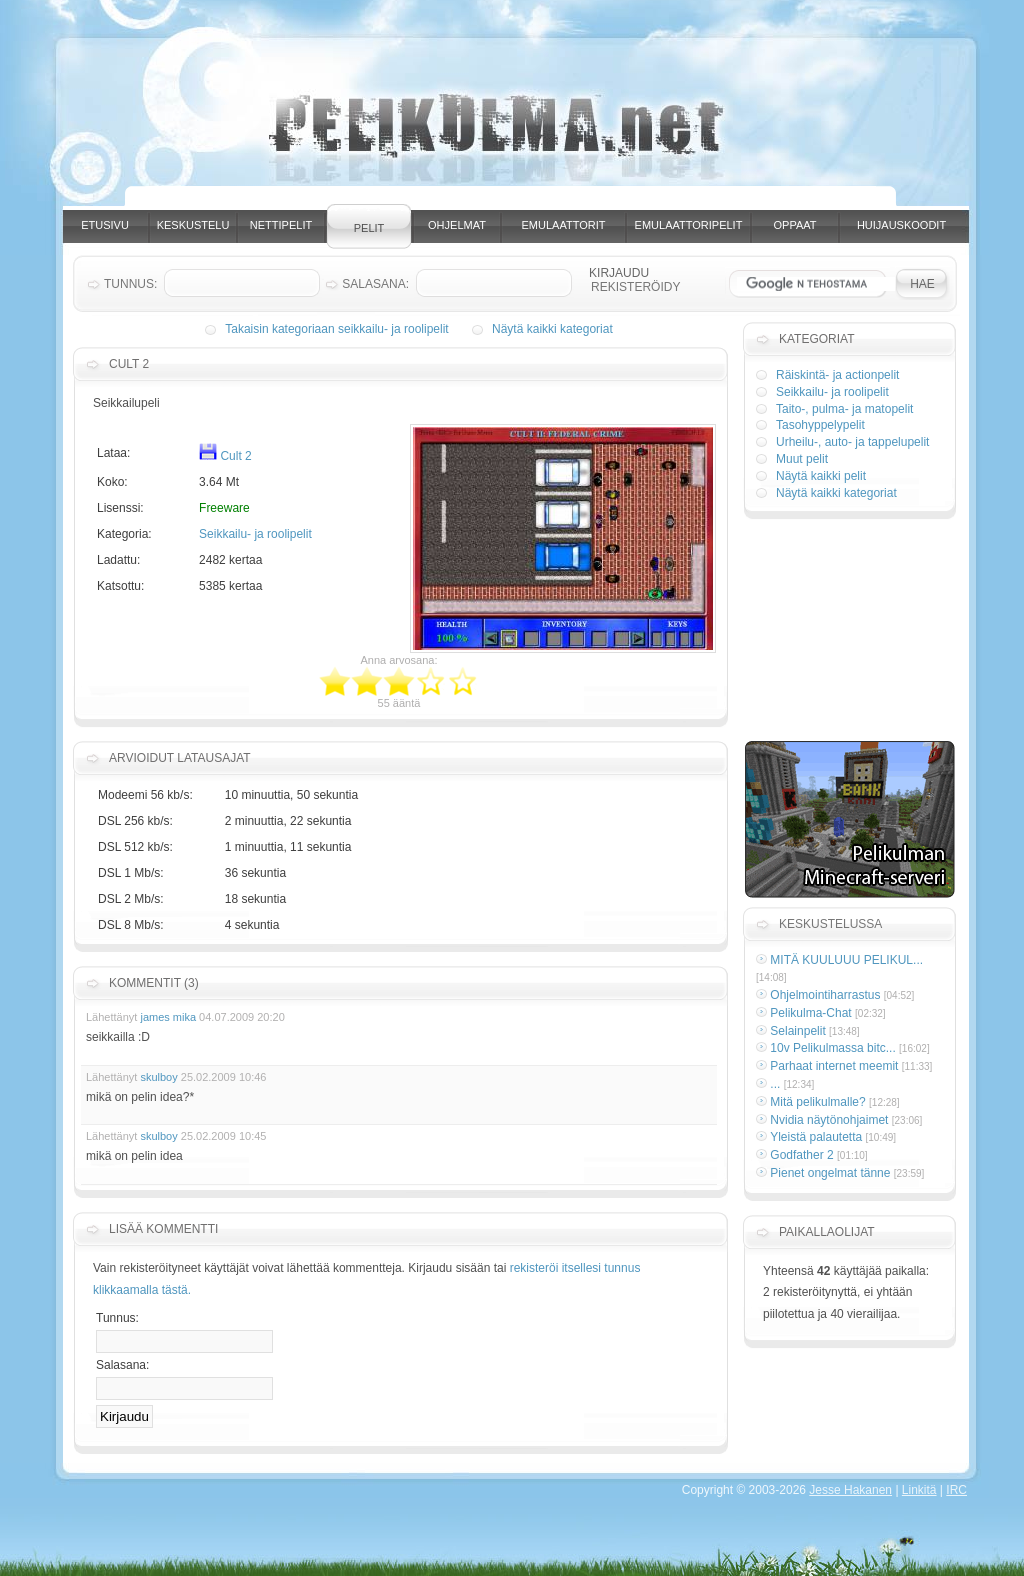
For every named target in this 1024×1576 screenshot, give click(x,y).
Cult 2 (225, 456)
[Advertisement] (531, 198)
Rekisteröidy (635, 287)
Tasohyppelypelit (820, 425)
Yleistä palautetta (816, 1137)
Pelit (369, 228)
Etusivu (105, 225)
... (775, 1084)
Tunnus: (117, 1318)
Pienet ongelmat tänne (830, 1173)
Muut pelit (802, 459)
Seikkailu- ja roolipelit (255, 534)
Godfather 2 (801, 1155)
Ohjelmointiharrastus (825, 995)
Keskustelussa (830, 924)
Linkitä (919, 1490)
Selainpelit (797, 1031)
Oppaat (795, 225)
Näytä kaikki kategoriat (552, 329)
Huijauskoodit (901, 225)
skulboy (158, 1077)
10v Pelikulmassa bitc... (832, 1048)
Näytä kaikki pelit (821, 476)
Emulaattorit (564, 225)
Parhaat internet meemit (834, 1066)
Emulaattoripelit (689, 225)
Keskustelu (193, 225)
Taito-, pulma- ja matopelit (844, 409)
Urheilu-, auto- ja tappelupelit (852, 442)
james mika (168, 1017)
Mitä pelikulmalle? (817, 1102)
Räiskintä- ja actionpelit (837, 375)
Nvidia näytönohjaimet (829, 1120)
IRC (956, 1490)
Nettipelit (281, 225)
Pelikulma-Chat (810, 1013)
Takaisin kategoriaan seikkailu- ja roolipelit (336, 329)
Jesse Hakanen (850, 1490)
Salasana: (122, 1365)
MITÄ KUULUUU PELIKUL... (846, 960)
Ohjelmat (457, 225)
